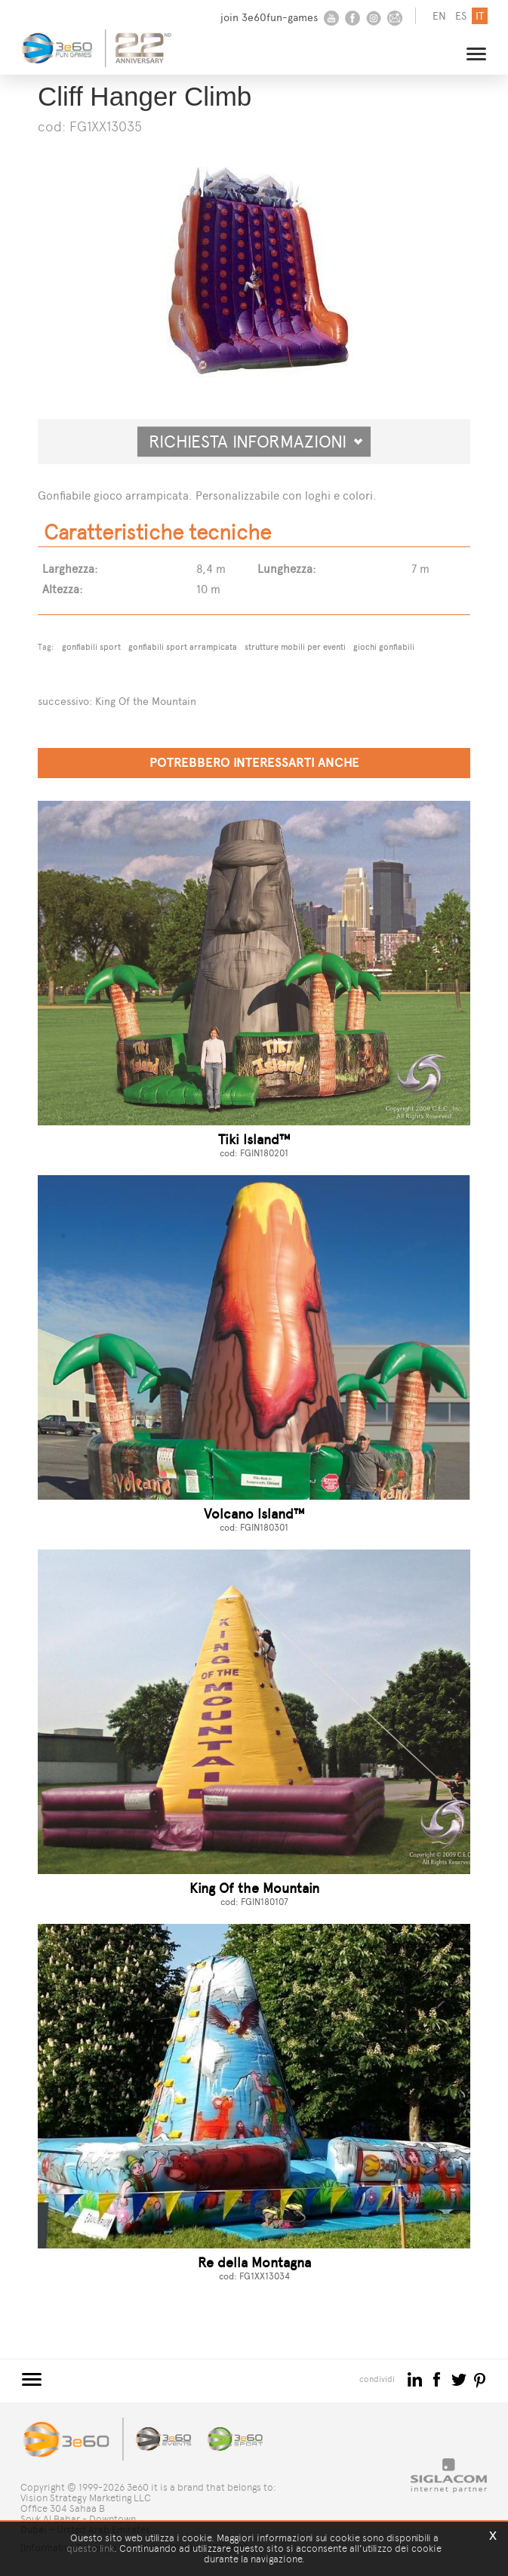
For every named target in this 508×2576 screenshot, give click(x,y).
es (460, 16)
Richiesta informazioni (256, 441)
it (480, 16)
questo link (90, 2548)
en (439, 16)
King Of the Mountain (145, 701)
